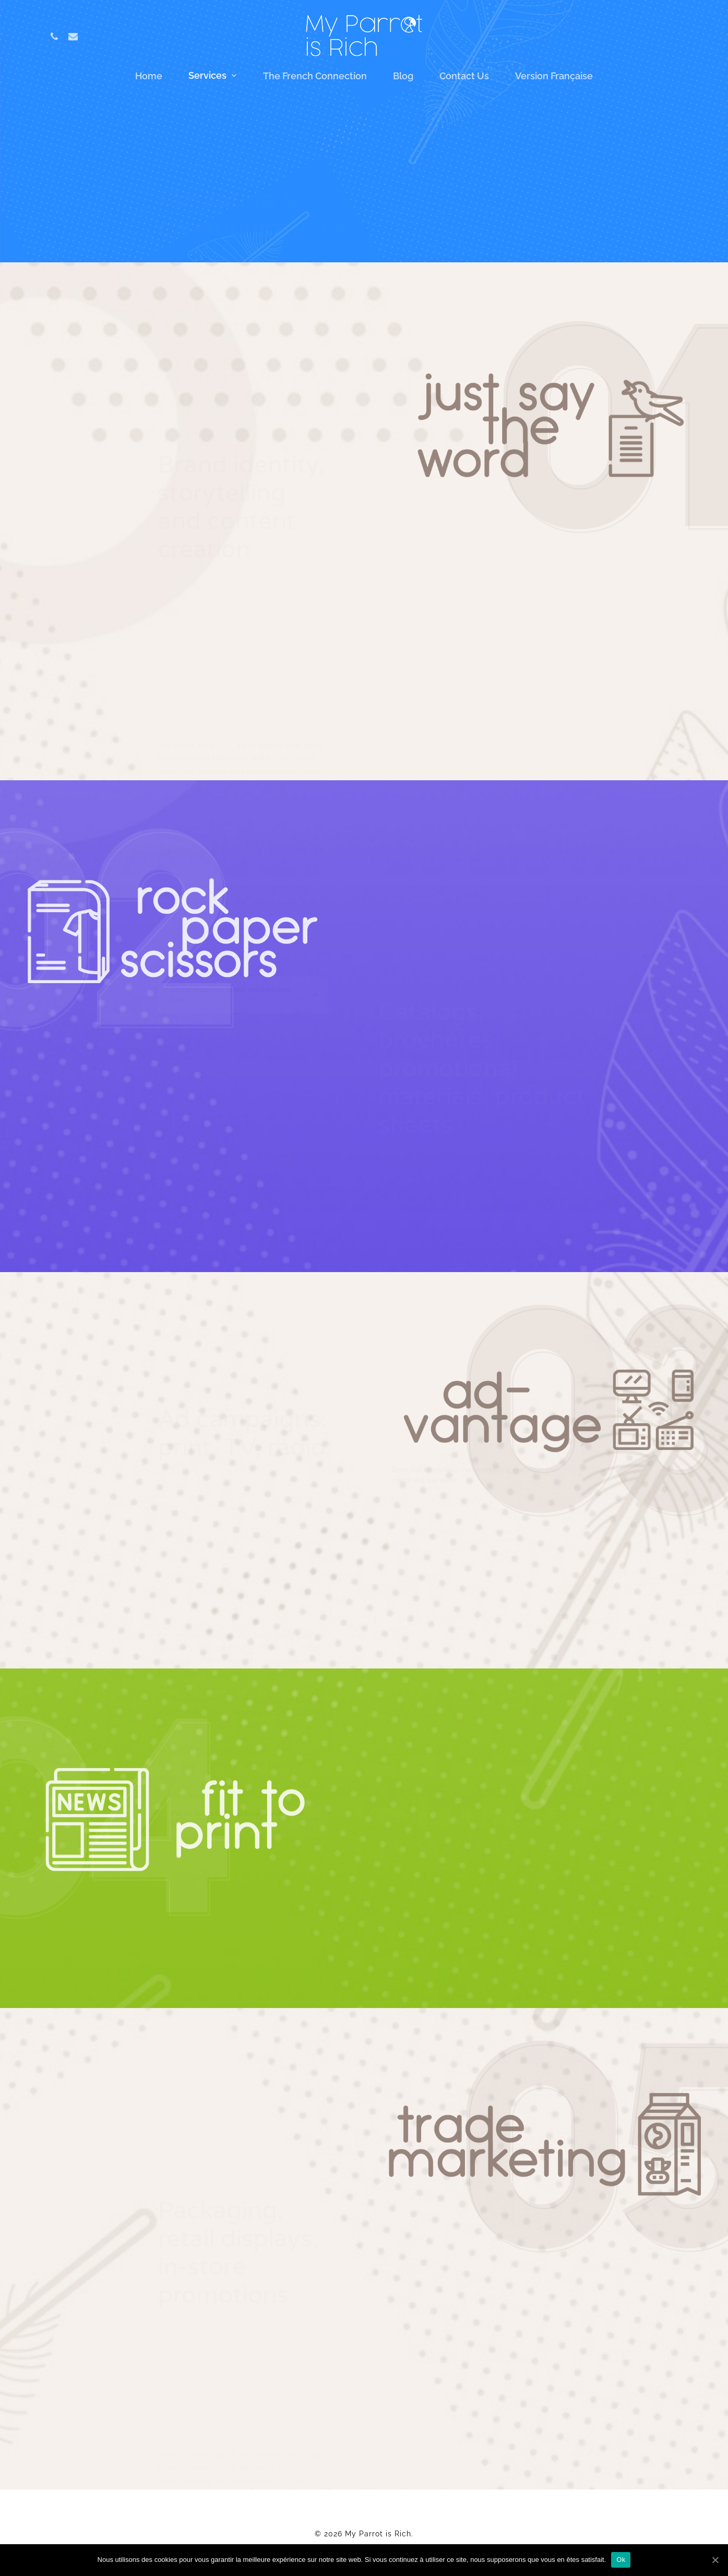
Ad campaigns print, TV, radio (459, 172)
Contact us (464, 76)
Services (212, 76)
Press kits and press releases (459, 197)
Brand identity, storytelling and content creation (498, 123)
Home (148, 76)
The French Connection (315, 76)
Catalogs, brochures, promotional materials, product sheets (521, 147)
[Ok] (715, 2560)
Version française (554, 76)
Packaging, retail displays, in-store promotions (494, 222)
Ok (620, 2559)
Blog (403, 76)
